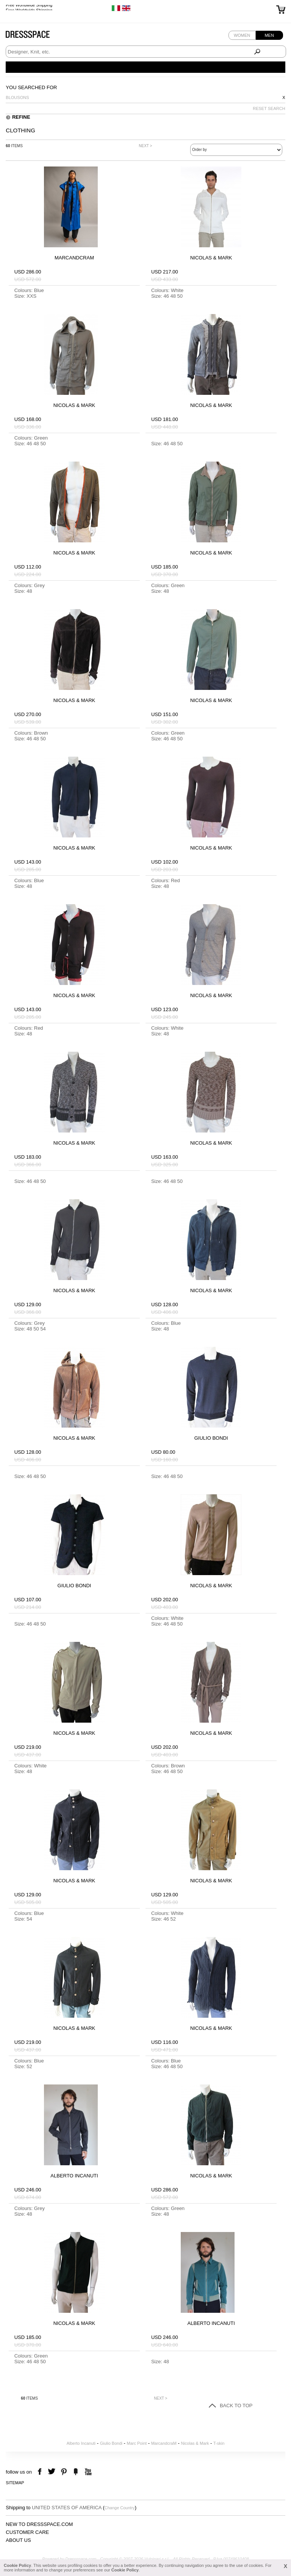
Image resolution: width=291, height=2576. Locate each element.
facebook (41, 2472)
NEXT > (145, 146)
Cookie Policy (17, 2565)
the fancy (75, 2472)
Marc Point (137, 2443)
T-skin (218, 2443)
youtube (87, 2472)
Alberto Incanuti (81, 2443)
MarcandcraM (164, 2443)
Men (269, 35)
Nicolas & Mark (195, 2443)
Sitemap (15, 2482)
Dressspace (35, 36)
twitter (52, 2472)
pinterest (64, 2472)
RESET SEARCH (269, 108)
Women (242, 35)
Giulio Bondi (111, 2443)
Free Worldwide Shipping (29, 7)
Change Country (120, 2507)
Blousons (17, 97)
